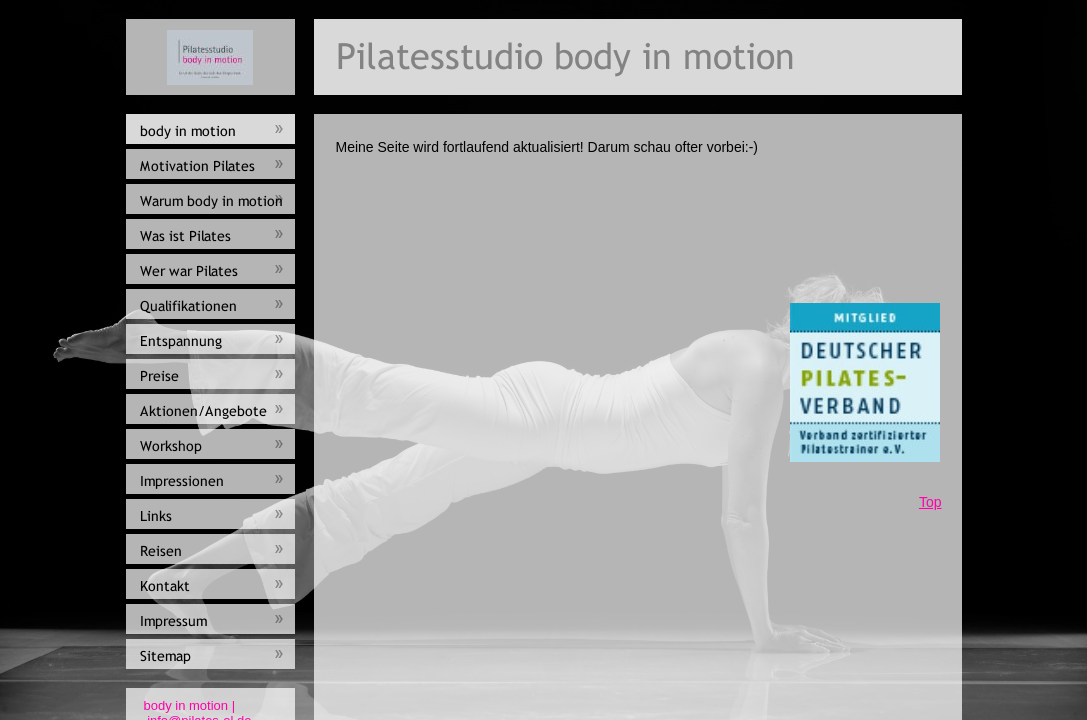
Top (930, 502)
